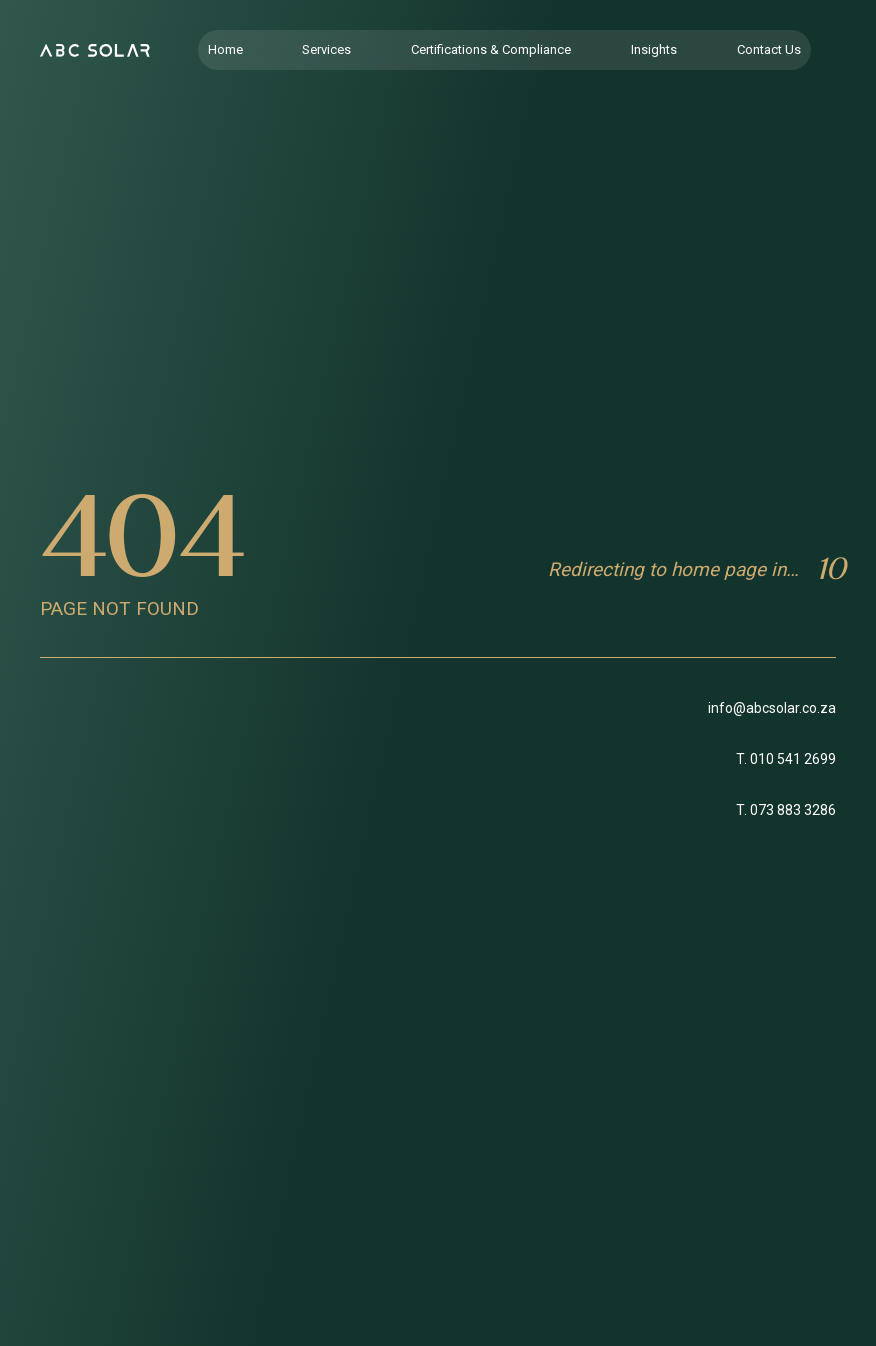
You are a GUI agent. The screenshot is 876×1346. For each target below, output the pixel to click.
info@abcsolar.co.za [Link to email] (772, 708)
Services (326, 49)
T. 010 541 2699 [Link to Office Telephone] (786, 759)
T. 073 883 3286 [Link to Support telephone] (786, 810)
